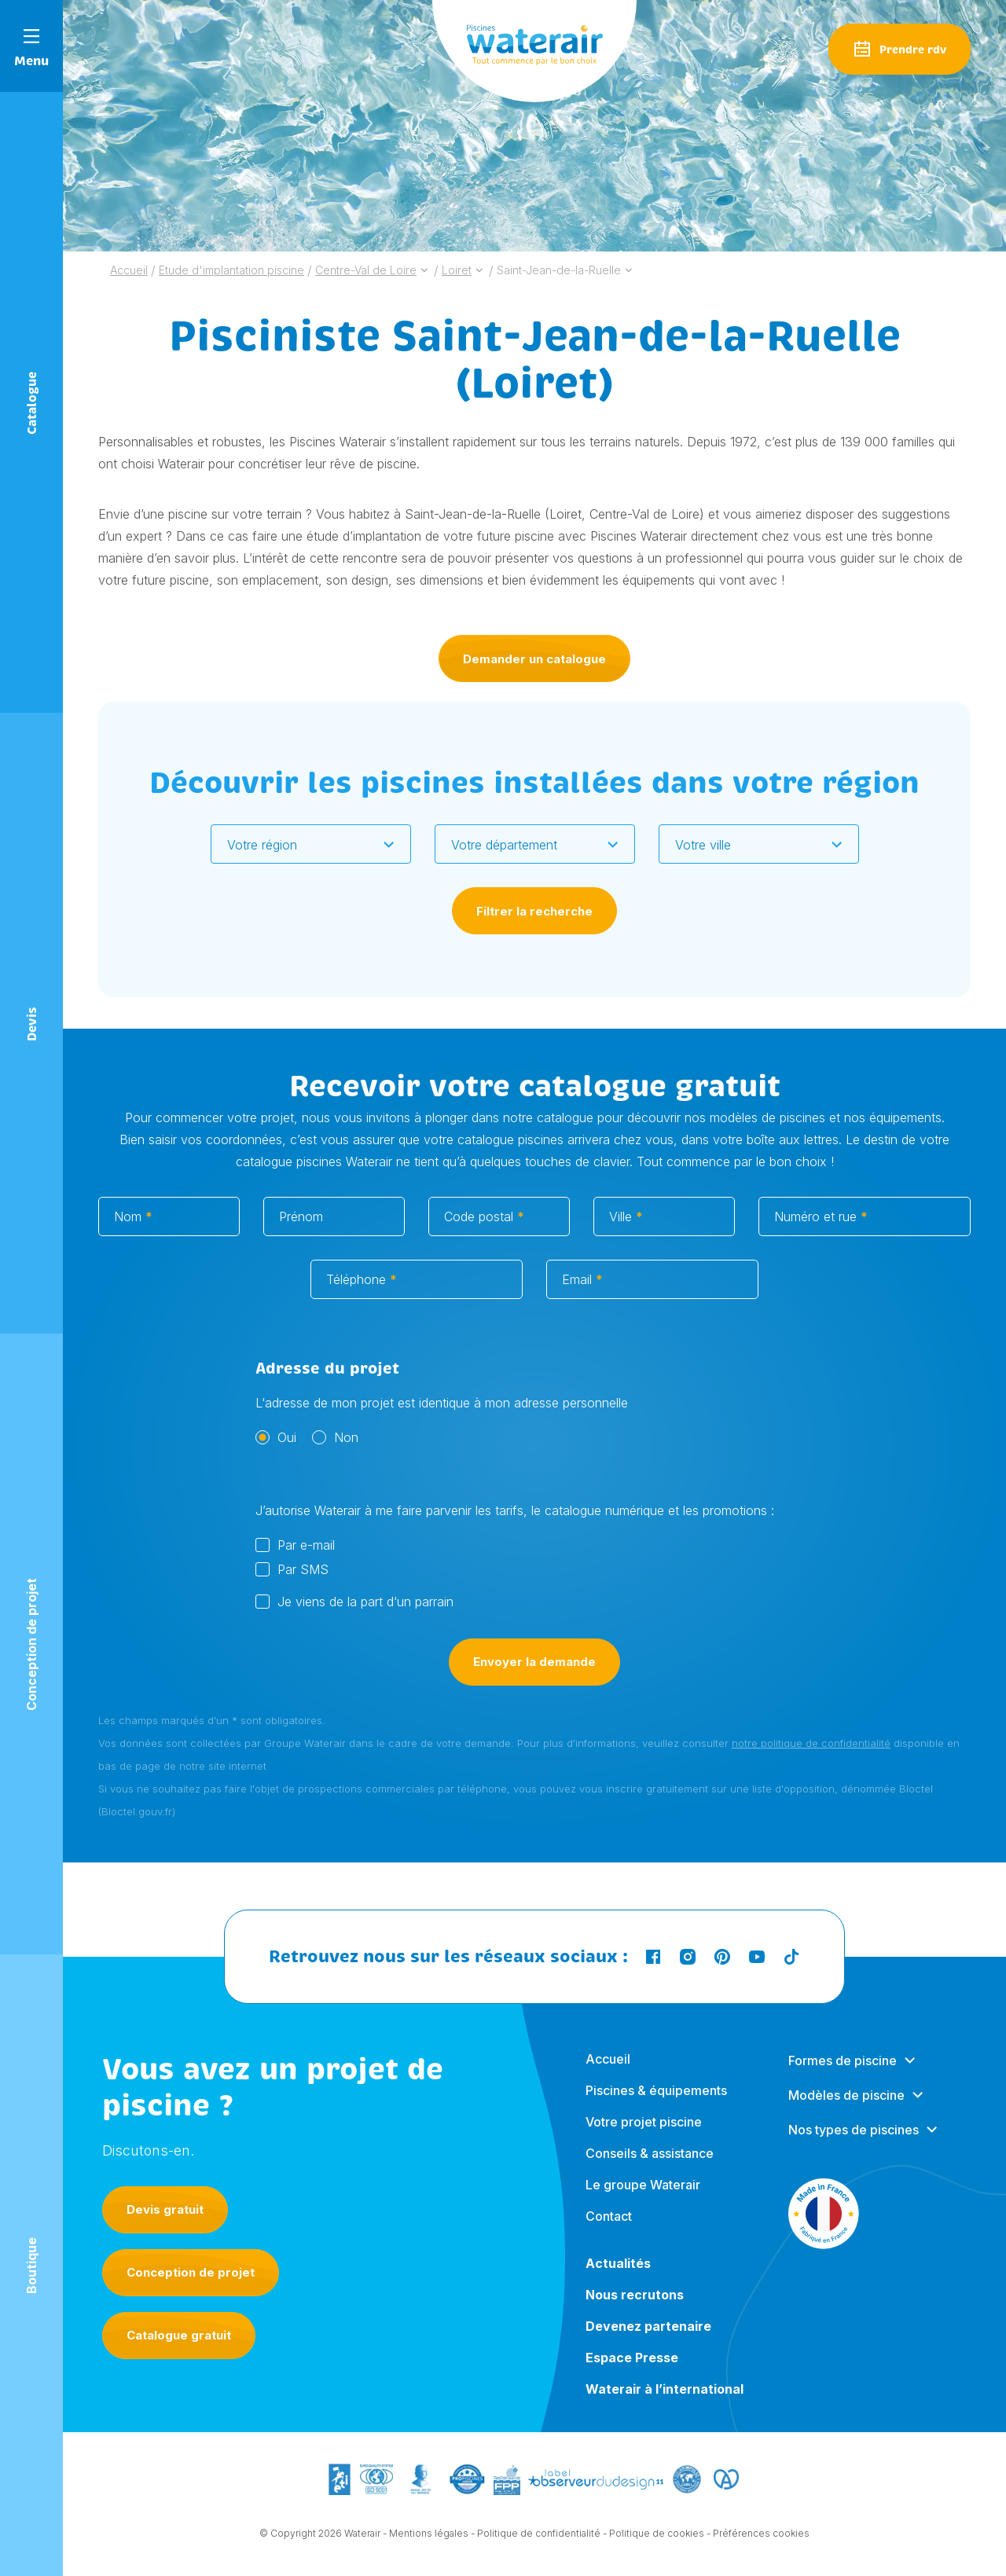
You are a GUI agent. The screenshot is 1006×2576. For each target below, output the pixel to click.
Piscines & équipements (656, 2104)
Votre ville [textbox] (703, 845)
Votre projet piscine (644, 2136)
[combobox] (311, 844)
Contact (609, 2230)
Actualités (618, 2277)
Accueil (608, 2073)
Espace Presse (632, 2372)
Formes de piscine (842, 2074)
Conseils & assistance (650, 2167)
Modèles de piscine (846, 2109)
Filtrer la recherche (534, 911)
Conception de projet (191, 2272)
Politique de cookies (656, 2535)
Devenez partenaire (648, 2340)
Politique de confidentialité (538, 2535)
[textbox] (301, 844)
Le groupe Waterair (643, 2199)
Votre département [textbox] (504, 845)
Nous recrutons (635, 2309)
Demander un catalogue (534, 658)
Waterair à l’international (664, 2403)
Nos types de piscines (853, 2144)
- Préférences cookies (758, 2535)
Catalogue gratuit (179, 2335)
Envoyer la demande (534, 1678)
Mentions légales (428, 2535)
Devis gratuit (165, 2209)
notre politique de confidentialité (811, 1759)
